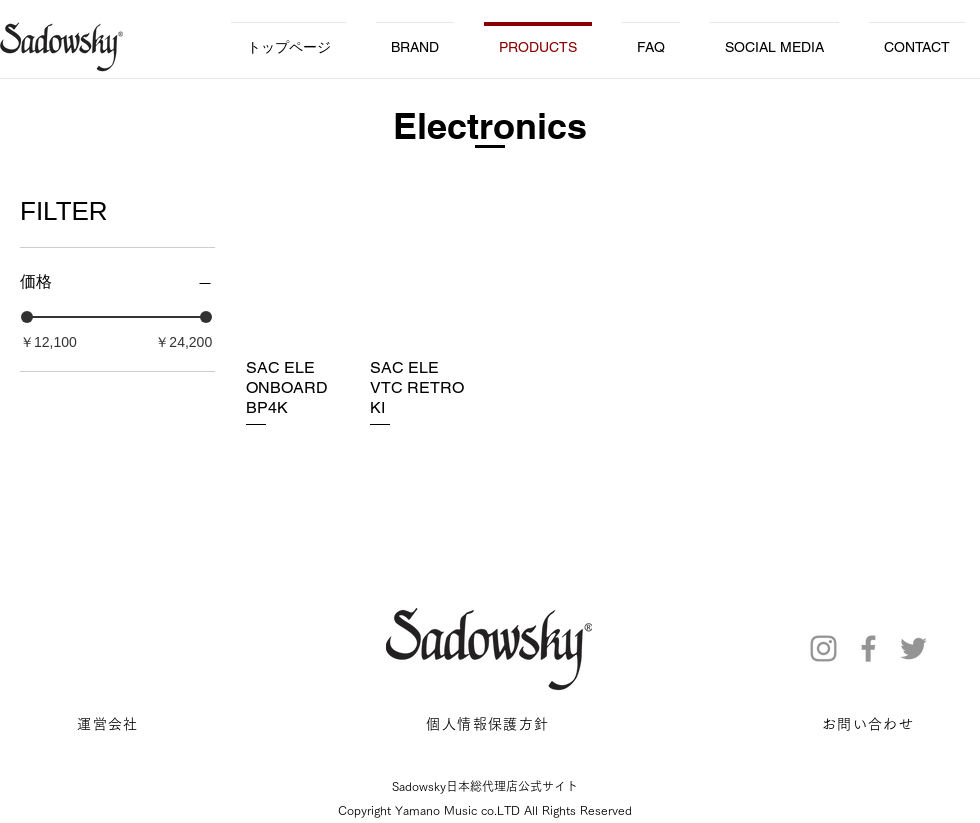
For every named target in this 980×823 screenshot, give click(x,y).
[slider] (27, 317)
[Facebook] (868, 648)
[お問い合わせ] (870, 725)
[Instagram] (823, 648)
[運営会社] (110, 725)
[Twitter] (913, 648)
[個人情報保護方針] (490, 725)
